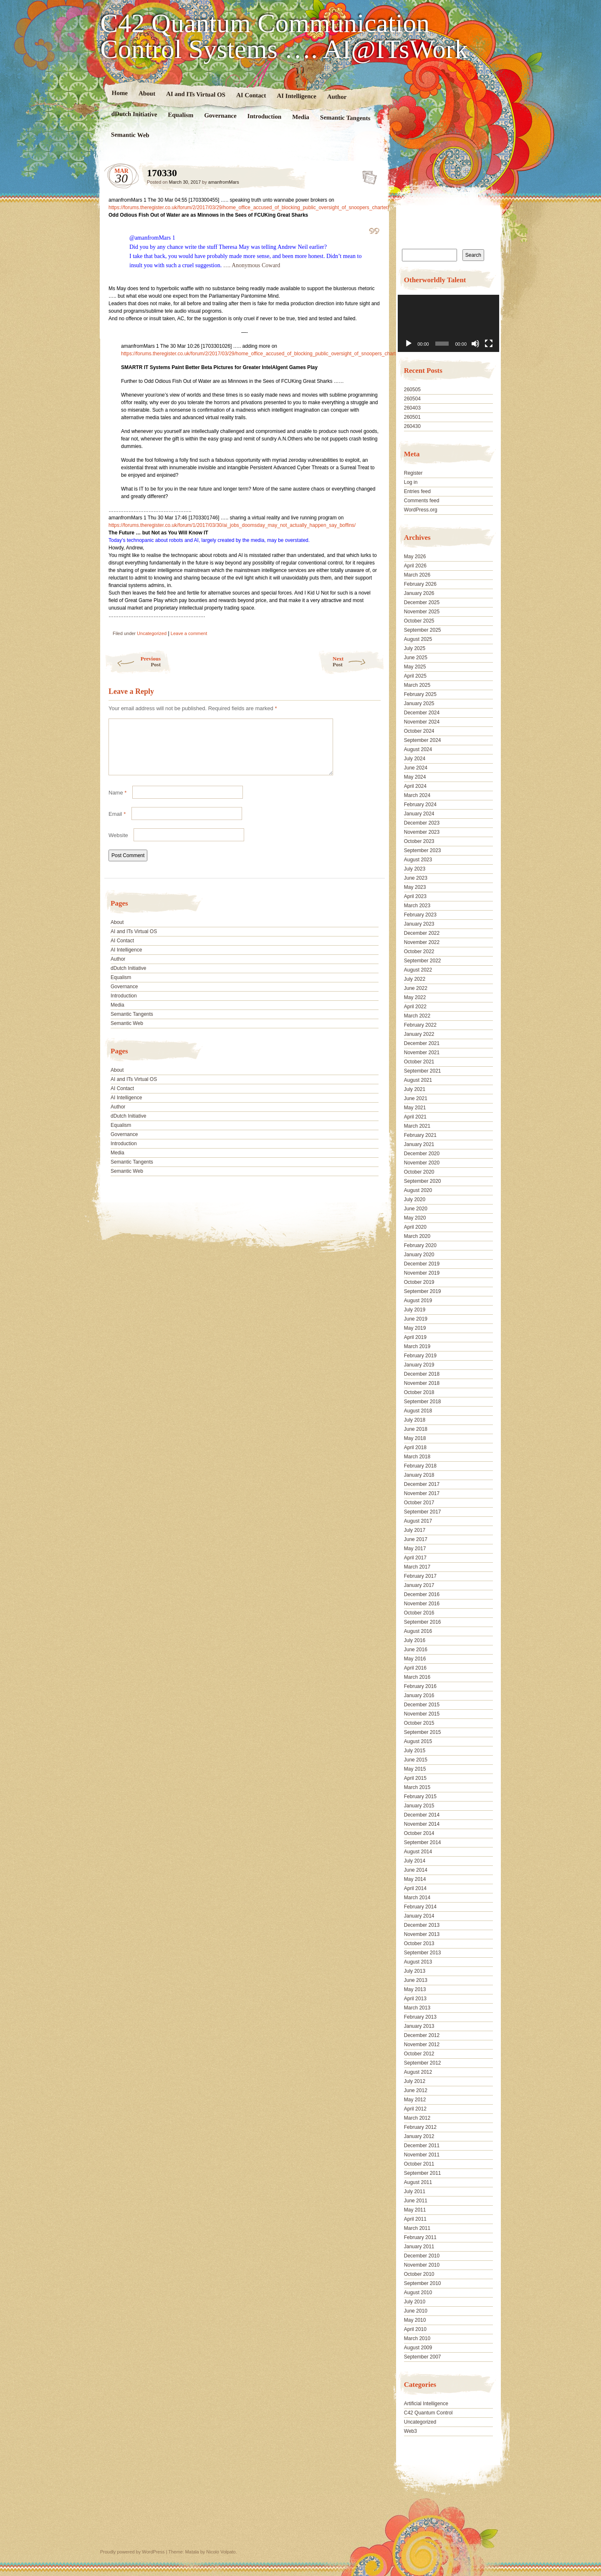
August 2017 (418, 1521)
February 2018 (420, 1466)
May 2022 (415, 997)
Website (118, 845)
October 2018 (419, 1392)
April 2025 (415, 676)
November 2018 (421, 1383)
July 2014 (414, 1861)
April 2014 (415, 1888)
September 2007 (422, 2357)
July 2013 (414, 1971)
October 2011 (419, 2164)
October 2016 (419, 1613)
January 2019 (419, 1365)
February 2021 (420, 1135)
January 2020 (419, 1255)
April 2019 (415, 1337)
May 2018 (415, 1438)
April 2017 (415, 1558)
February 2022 (420, 1025)
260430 (412, 426)
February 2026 (420, 584)
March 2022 (417, 1016)
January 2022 (419, 1034)
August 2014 (418, 1852)
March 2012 (417, 2118)
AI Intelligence (296, 96)
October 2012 (419, 2054)
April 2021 (415, 1117)
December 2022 (421, 933)
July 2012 (414, 2081)
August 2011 (418, 2182)
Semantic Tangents (345, 117)
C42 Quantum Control (428, 2413)
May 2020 (415, 1218)
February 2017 (420, 1576)
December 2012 (421, 2035)
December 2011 (421, 2145)
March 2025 (417, 685)
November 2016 (421, 1604)
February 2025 (420, 694)
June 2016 (415, 1649)
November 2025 (421, 612)
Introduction (264, 116)
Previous (132, 661)
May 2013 (415, 1989)
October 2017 (419, 1503)
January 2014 (419, 1916)
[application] (448, 323)
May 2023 (415, 887)
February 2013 (420, 2017)
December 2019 (421, 1264)
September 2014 (422, 1842)
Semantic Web (130, 135)
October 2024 (419, 731)
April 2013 (415, 1999)
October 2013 (419, 1943)
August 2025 (418, 639)
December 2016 (421, 1594)
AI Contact (251, 95)
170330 (367, 174)
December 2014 (421, 1815)
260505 (412, 389)
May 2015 (415, 1769)
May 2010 (415, 2320)
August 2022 (418, 970)
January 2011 (419, 2247)
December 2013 (421, 1925)
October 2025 (419, 621)
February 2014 (420, 1907)
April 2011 (415, 2219)
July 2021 (414, 1089)
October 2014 (419, 1833)
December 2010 (421, 2256)
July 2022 (414, 979)
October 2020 (419, 1172)
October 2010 (419, 2274)
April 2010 (415, 2329)
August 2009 (418, 2348)
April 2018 (415, 1447)
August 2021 (418, 1080)
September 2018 (422, 1401)
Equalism (180, 115)
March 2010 (417, 2338)
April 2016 (415, 1668)
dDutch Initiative (134, 114)
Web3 (410, 2431)
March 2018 (417, 1457)
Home (120, 92)
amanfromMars (223, 182)
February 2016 (420, 1686)
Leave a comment (189, 633)
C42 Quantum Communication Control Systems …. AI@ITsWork (284, 36)
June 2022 (415, 988)
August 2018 (418, 1411)
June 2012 (415, 2090)
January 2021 (419, 1144)
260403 (412, 408)
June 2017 (415, 1539)
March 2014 (417, 1897)
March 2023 (417, 905)
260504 (412, 399)
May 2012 (415, 2100)
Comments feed (421, 501)
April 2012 (415, 2109)
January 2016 (419, 1695)
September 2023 (422, 850)
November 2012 (421, 2044)
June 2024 (415, 768)
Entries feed (417, 491)
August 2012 (418, 2072)
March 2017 (417, 1567)
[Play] (408, 343)
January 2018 (419, 1475)
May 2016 (415, 1659)
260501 (412, 417)
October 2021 (419, 1062)
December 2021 (421, 1043)
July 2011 (414, 2191)
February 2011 (420, 2237)
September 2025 (422, 630)
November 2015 (421, 1714)
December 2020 (421, 1153)
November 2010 (421, 2265)
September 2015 (422, 1732)
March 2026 (417, 575)
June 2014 (415, 1870)
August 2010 (418, 2292)
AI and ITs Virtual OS (195, 94)
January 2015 (419, 1806)
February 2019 (420, 1356)
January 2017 (419, 1585)
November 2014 (421, 1824)
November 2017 (421, 1493)
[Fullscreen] (489, 343)
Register (413, 473)
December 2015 (421, 1705)
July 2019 (414, 1310)
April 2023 (415, 896)
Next (359, 661)
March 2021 (417, 1126)
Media (300, 117)
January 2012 (419, 2136)
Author (337, 96)
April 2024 (415, 786)
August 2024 (418, 749)
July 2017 (414, 1530)
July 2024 (414, 759)
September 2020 (422, 1181)
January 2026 (419, 593)
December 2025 (421, 602)
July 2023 (414, 869)
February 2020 (420, 1245)
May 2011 (415, 2210)
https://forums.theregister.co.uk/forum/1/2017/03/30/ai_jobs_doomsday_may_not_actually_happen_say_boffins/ (232, 525)
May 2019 (415, 1328)
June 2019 (415, 1319)
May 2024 (415, 777)
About (147, 93)
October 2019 (419, 1282)
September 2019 (422, 1291)
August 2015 (418, 1741)
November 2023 (421, 832)
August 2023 (418, 860)
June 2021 (415, 1098)
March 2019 (417, 1346)
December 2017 (421, 1484)
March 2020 (417, 1236)
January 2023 (419, 924)
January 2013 (419, 2026)
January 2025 (419, 703)
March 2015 (417, 1787)
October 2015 (419, 1723)
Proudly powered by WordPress (132, 2551)
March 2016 (417, 1677)
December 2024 (421, 713)
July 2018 (414, 1420)
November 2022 (421, 942)
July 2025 (414, 648)
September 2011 (422, 2173)
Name (117, 803)
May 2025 (415, 667)
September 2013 (422, 1953)
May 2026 (415, 556)
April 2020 (415, 1227)
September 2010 (422, 2283)
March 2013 (417, 2008)
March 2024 (417, 795)
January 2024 (419, 814)
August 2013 (418, 1962)
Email (117, 824)
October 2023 (419, 841)
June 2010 (415, 2311)
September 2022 (422, 961)
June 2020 (415, 1209)
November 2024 (421, 722)
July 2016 (414, 1640)
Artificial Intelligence (426, 2403)
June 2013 (415, 1980)
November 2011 (421, 2155)
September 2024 (422, 740)
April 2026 (415, 566)
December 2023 (421, 823)
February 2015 (420, 1796)
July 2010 (414, 2302)
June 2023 (415, 878)
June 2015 (415, 1760)
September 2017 (422, 1512)
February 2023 (420, 915)
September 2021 (422, 1071)
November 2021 (421, 1052)
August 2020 (418, 1190)
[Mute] (475, 343)
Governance (220, 115)
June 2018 (415, 1429)
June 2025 (415, 657)
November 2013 (421, 1934)
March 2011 (417, 2228)
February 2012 (420, 2127)
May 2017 (415, 1548)
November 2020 (421, 1163)
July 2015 (414, 1751)
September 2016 (422, 1622)
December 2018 (421, 1374)
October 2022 (419, 951)
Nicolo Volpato (220, 2551)
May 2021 (415, 1108)
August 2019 (418, 1300)
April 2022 (415, 1007)
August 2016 (418, 1631)
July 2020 (414, 1199)
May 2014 (415, 1879)
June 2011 (415, 2201)
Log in (411, 482)
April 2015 (415, 1778)
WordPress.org (420, 510)
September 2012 (422, 2063)
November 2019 (421, 1273)
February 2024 (420, 804)
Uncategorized (152, 633)
